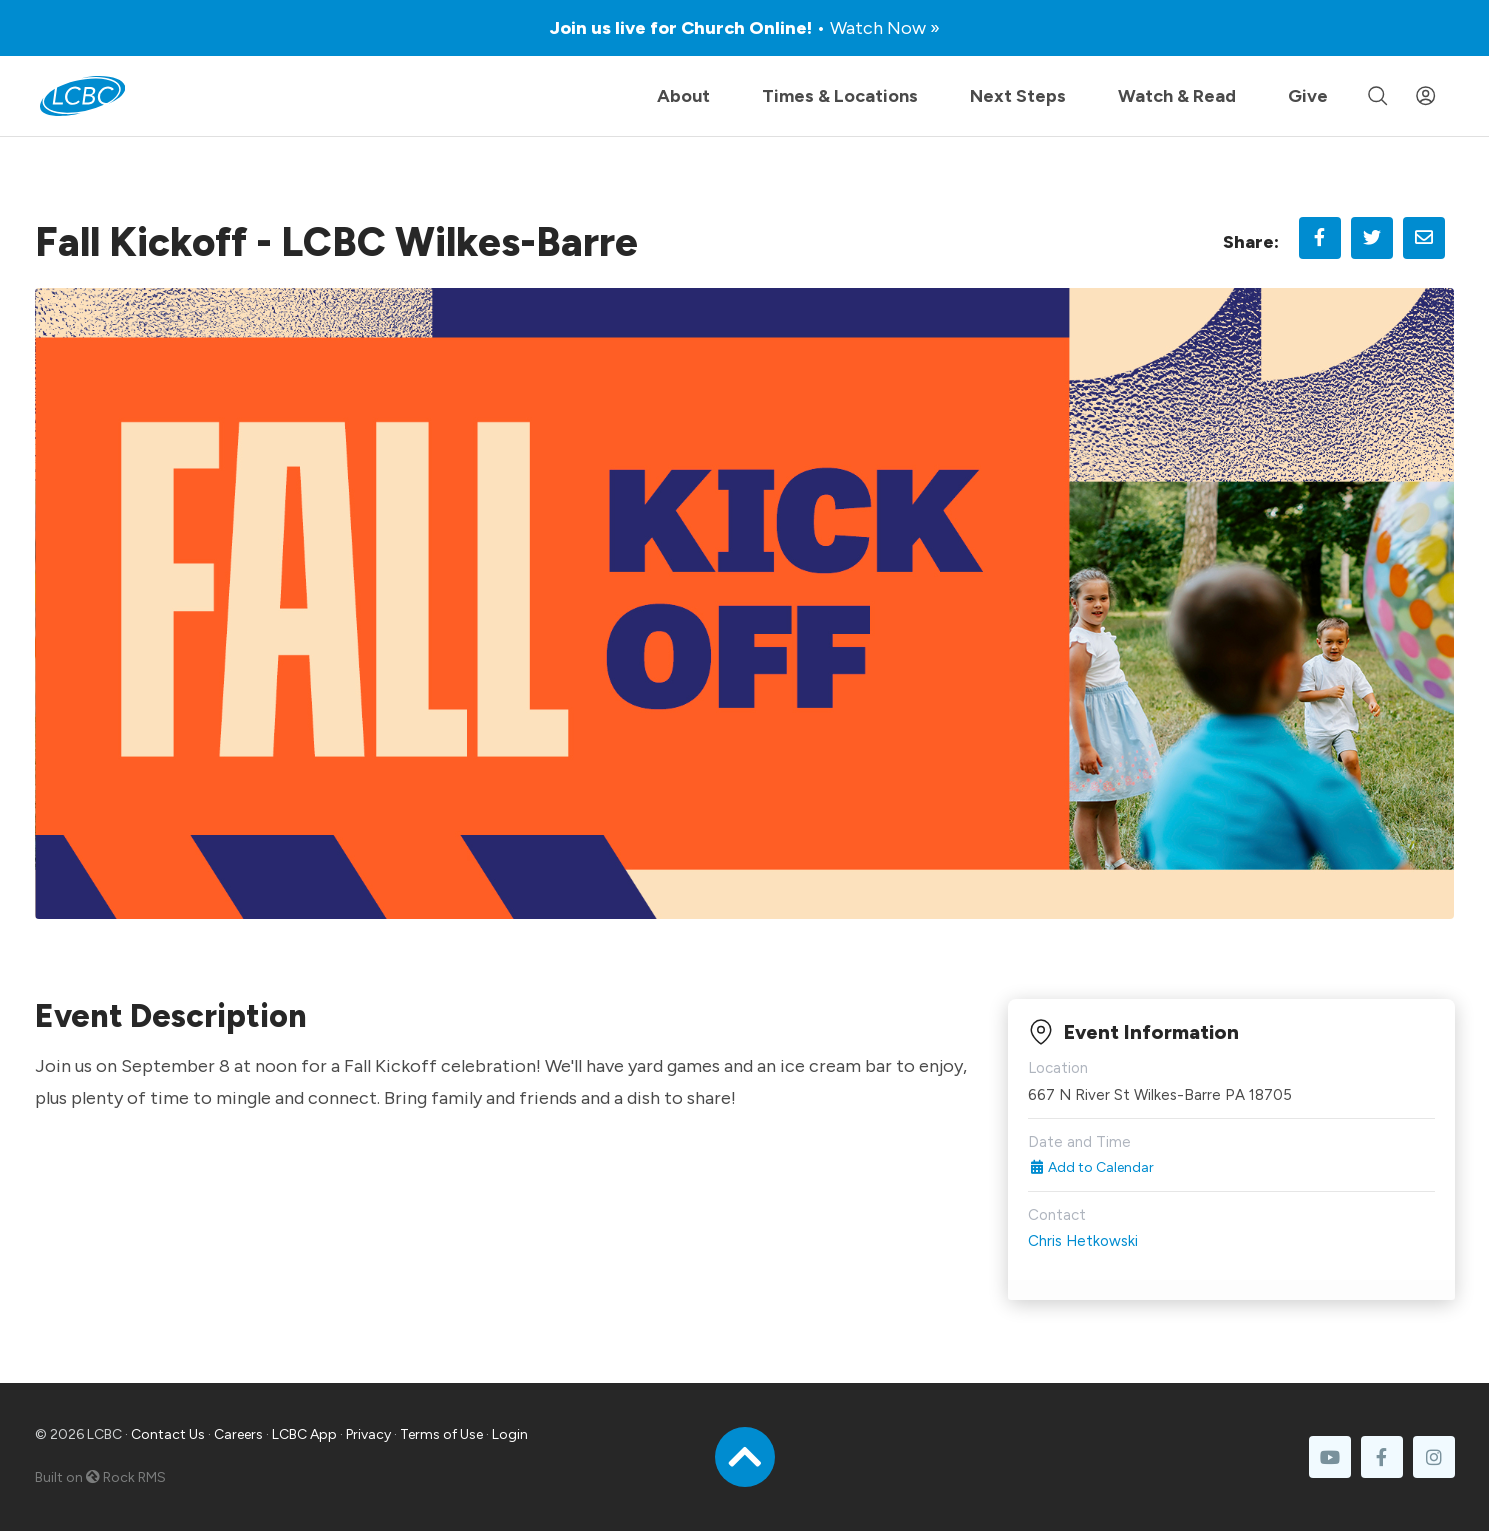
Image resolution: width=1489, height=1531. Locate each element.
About (683, 96)
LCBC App (304, 1434)
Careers (238, 1434)
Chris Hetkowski (1083, 1241)
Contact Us (168, 1434)
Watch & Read (1177, 96)
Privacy (368, 1434)
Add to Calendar (1091, 1167)
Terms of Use (441, 1434)
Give (1308, 96)
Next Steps (1018, 96)
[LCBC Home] (82, 96)
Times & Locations (840, 96)
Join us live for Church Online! (745, 28)
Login (510, 1434)
